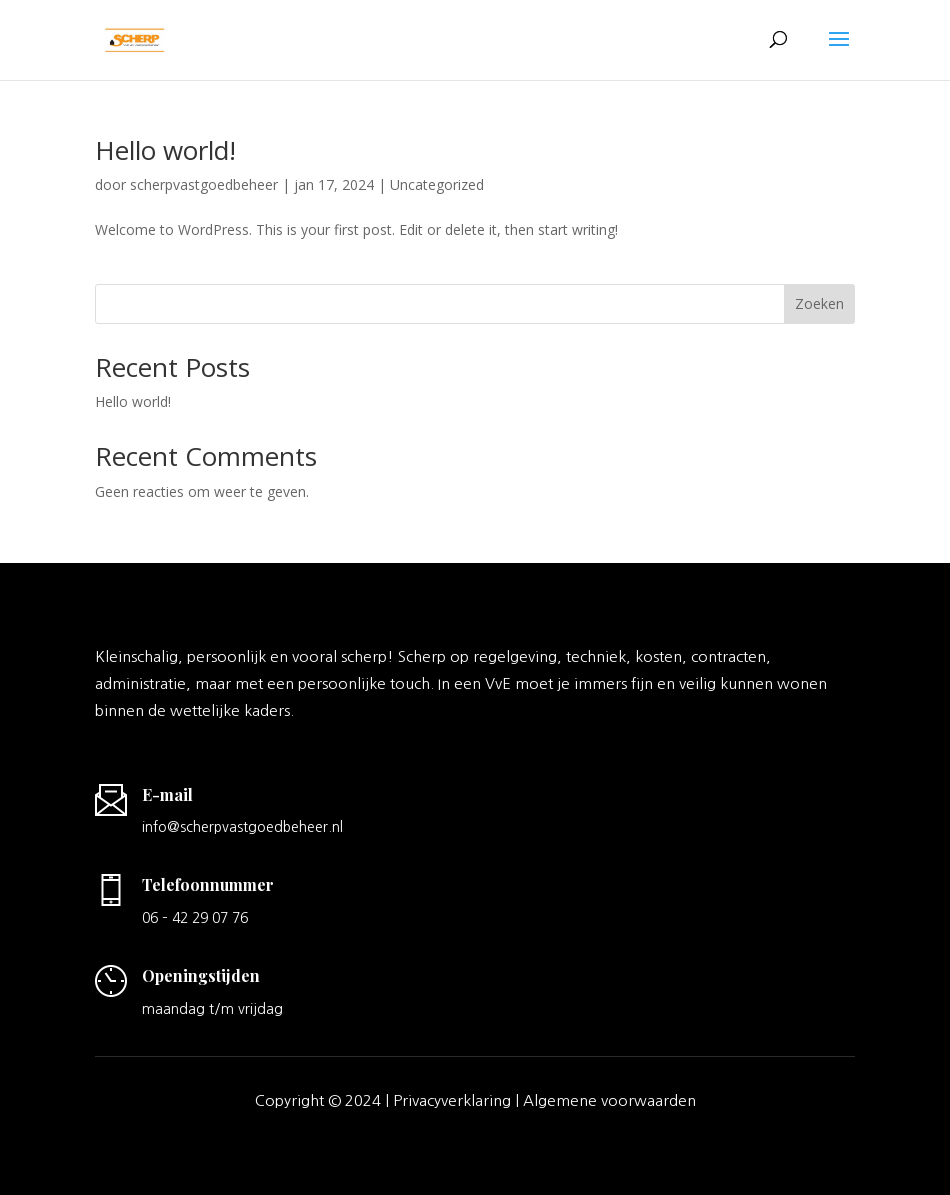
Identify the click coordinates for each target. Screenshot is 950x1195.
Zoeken (819, 303)
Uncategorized (437, 184)
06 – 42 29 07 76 (195, 918)
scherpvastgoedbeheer (204, 184)
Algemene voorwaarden (609, 1100)
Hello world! (165, 150)
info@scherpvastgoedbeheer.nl (242, 827)
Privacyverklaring (452, 1100)
